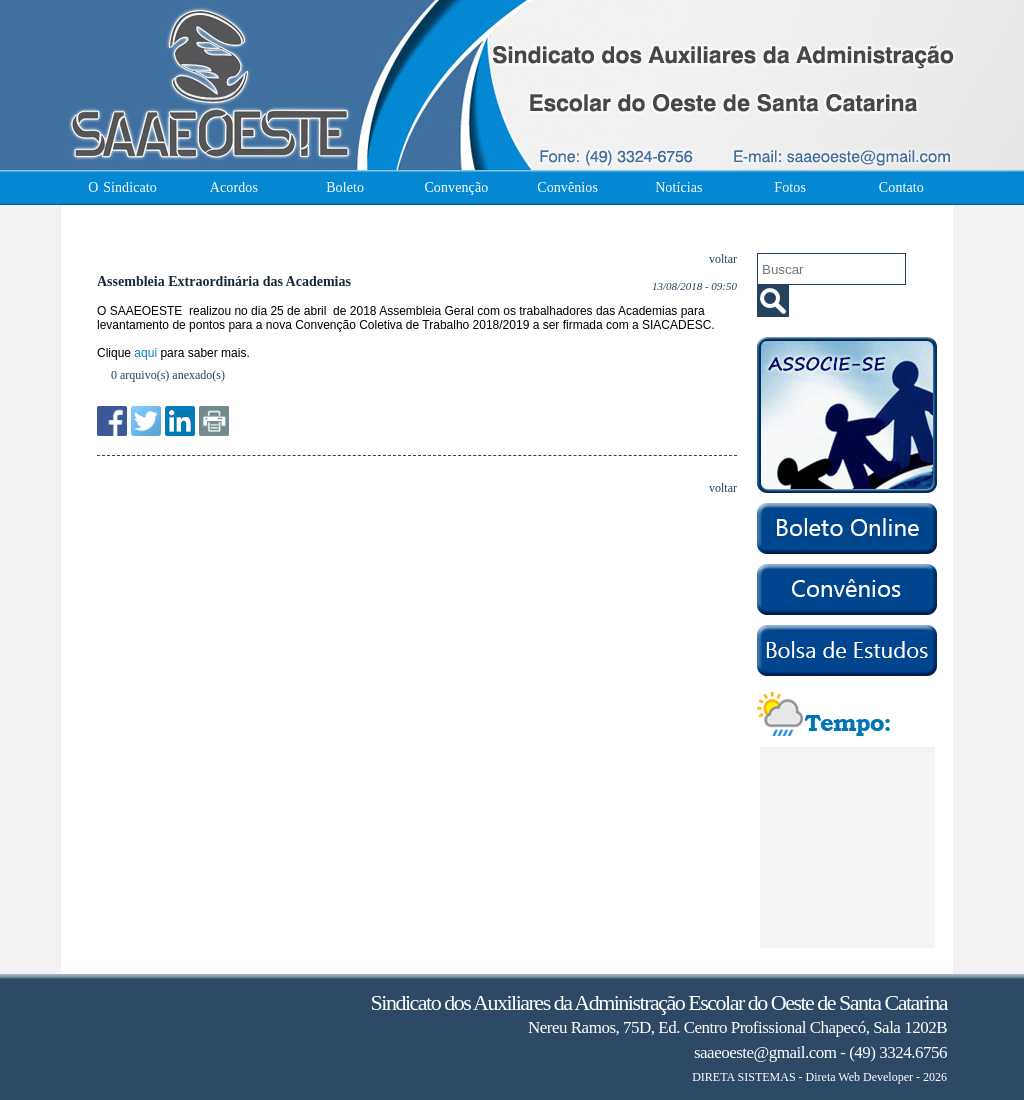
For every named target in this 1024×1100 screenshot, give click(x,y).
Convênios (567, 187)
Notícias (678, 187)
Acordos (234, 187)
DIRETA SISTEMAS (743, 1077)
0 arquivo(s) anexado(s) (168, 375)
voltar (723, 259)
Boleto (345, 187)
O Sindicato (122, 187)
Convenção (456, 187)
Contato (901, 187)
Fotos (790, 187)
